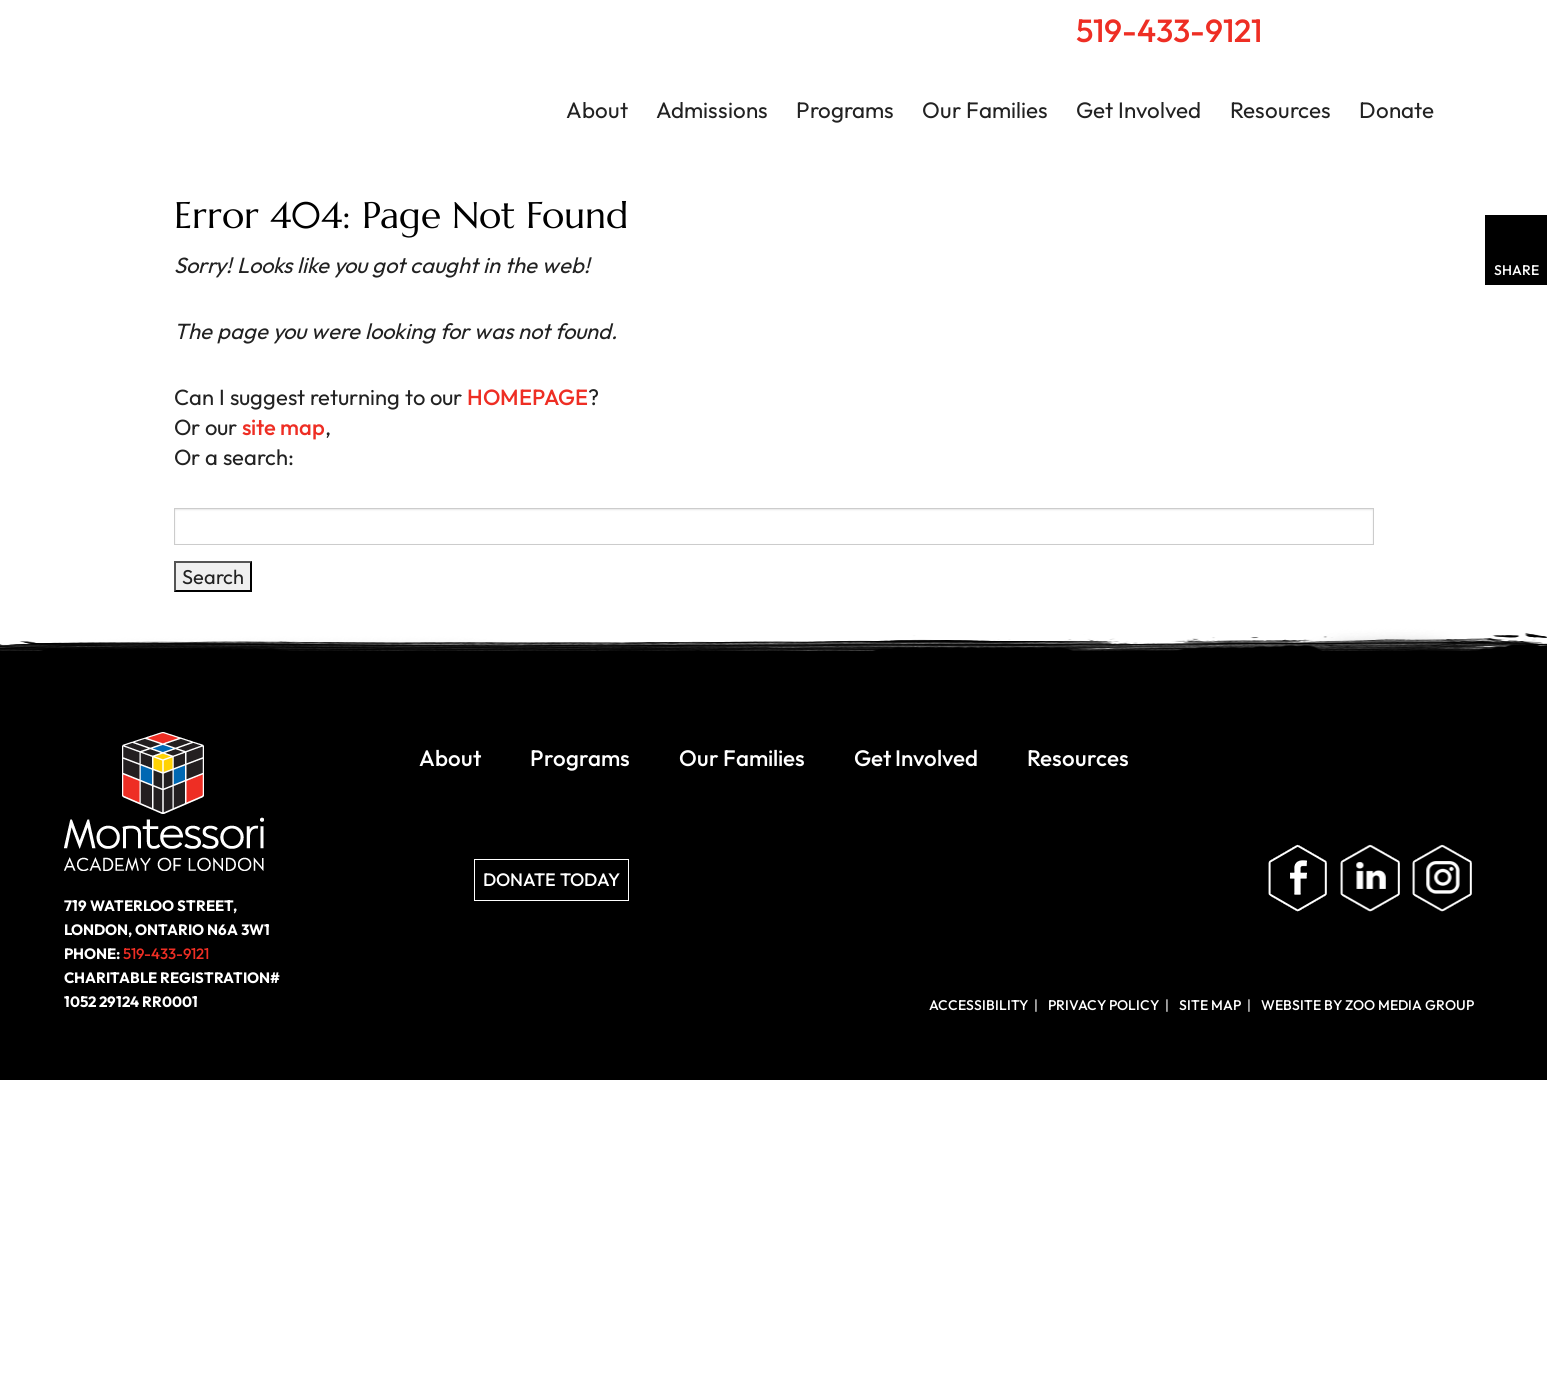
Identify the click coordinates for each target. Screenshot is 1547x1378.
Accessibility (978, 1005)
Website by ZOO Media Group (1367, 1005)
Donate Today (551, 879)
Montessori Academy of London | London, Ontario (250, 94)
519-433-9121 (1169, 30)
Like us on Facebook (1298, 879)
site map (283, 427)
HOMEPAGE (527, 397)
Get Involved (1138, 110)
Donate (1396, 110)
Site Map (1210, 1005)
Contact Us (1448, 21)
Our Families (985, 110)
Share (1516, 270)
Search (1403, 21)
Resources (1280, 110)
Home (1360, 21)
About (597, 110)
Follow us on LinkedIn (1370, 879)
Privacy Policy (1103, 1005)
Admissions (712, 110)
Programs (845, 110)
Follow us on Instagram (1442, 879)
